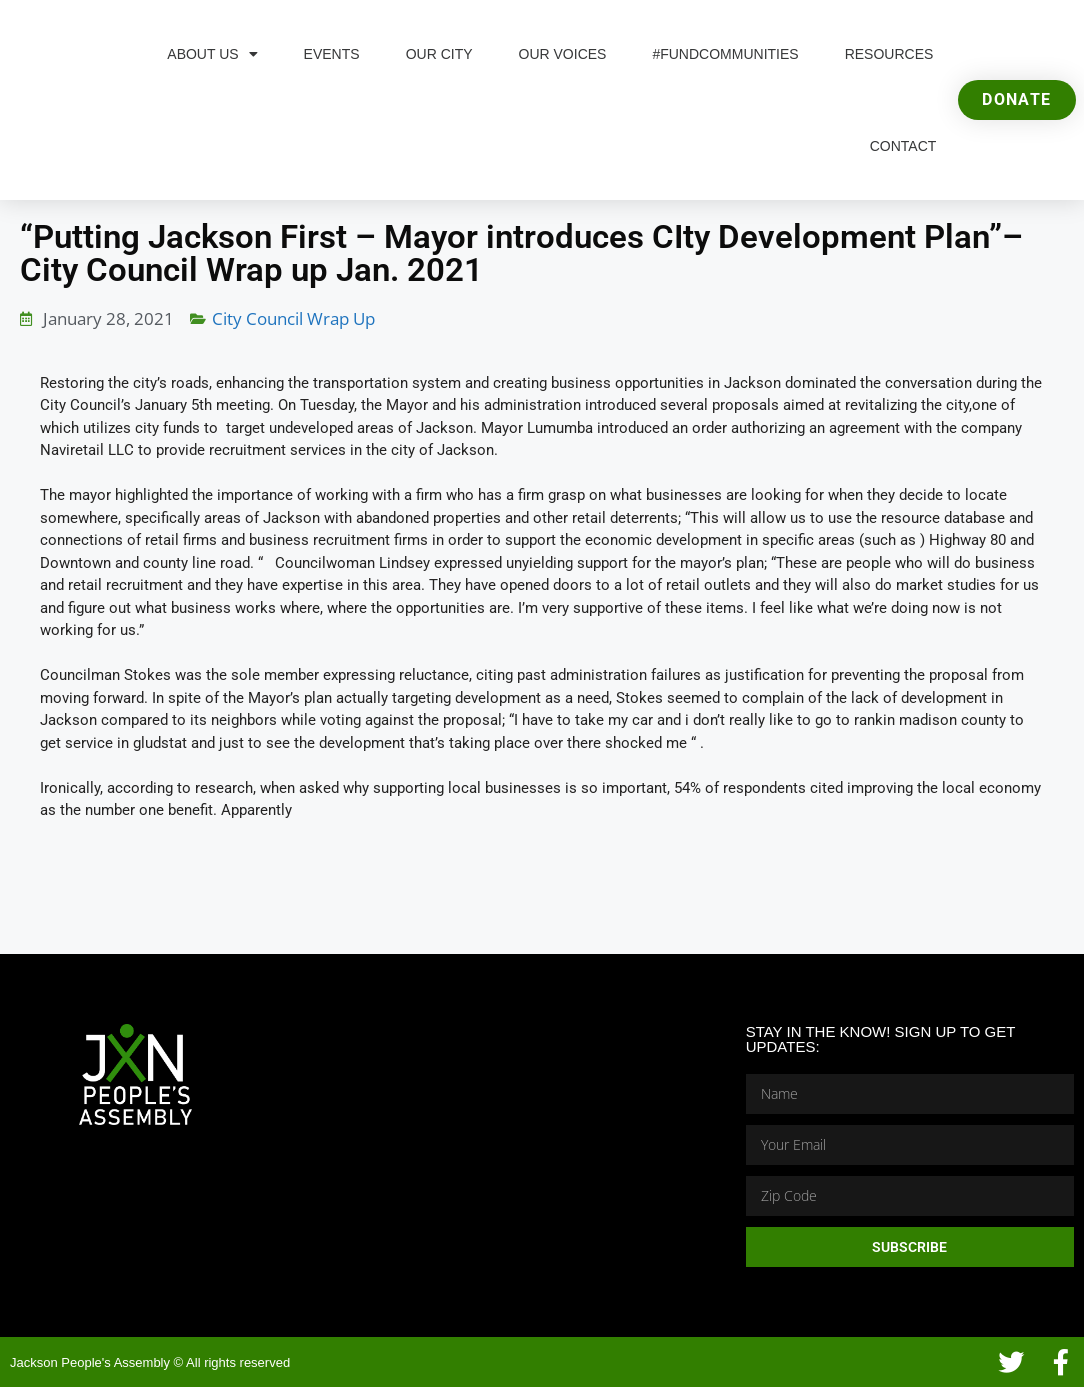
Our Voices (563, 54)
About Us (212, 54)
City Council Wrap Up (293, 318)
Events (332, 54)
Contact (903, 146)
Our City (439, 54)
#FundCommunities (725, 54)
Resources (889, 54)
